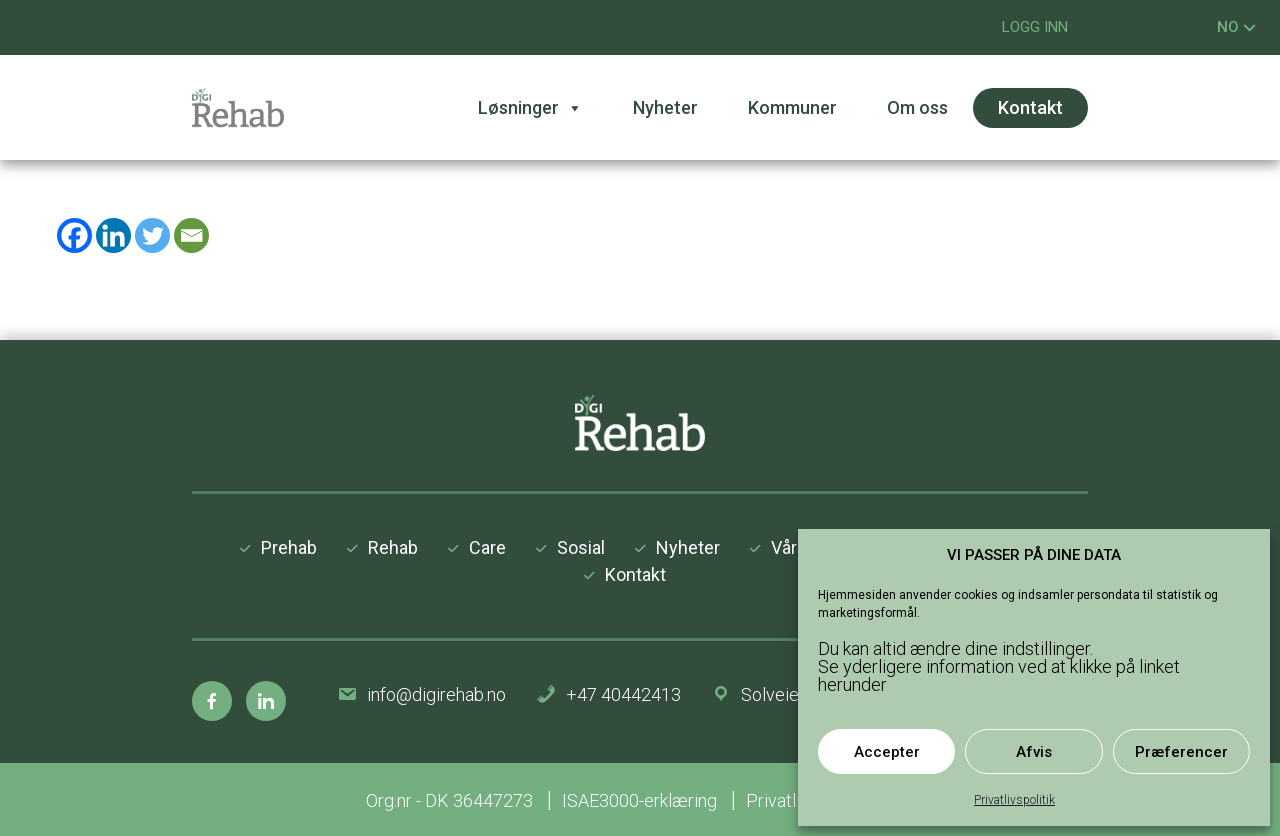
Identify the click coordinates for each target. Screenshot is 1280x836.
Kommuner (792, 107)
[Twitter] (152, 235)
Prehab (289, 547)
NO (1236, 27)
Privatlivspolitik (1014, 800)
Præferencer (1181, 752)
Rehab (393, 547)
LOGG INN (1035, 27)
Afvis (1034, 752)
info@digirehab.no (436, 694)
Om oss (917, 107)
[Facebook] (74, 235)
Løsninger (530, 108)
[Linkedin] (113, 235)
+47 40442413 (623, 694)
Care (487, 547)
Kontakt (1030, 107)
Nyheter (665, 107)
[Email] (191, 235)
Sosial (581, 547)
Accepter (887, 752)
